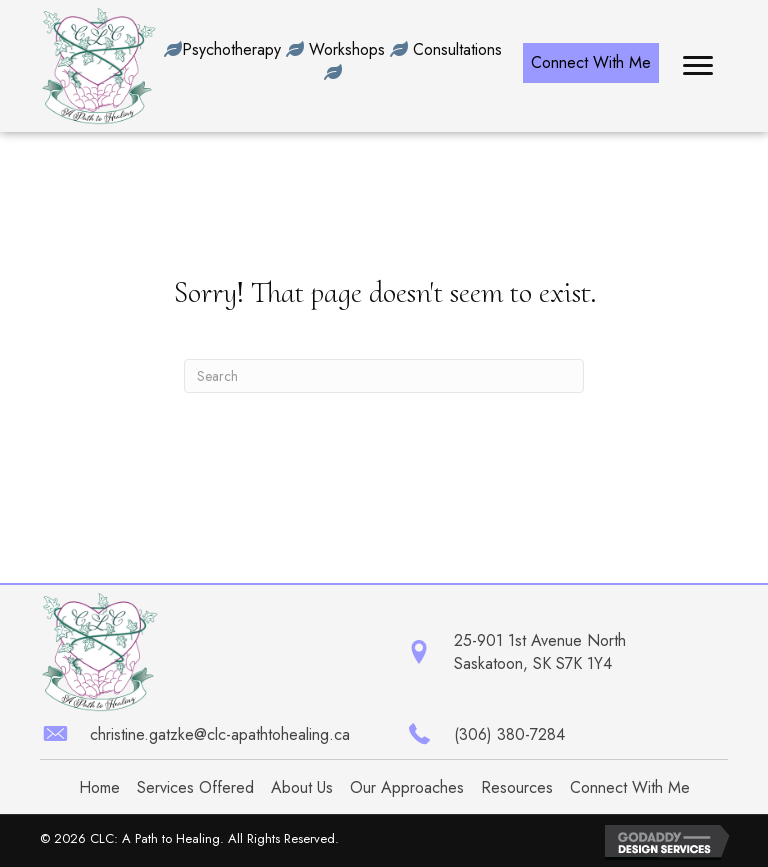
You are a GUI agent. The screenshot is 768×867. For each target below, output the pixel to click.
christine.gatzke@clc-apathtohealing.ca (220, 734)
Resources (517, 787)
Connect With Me (630, 787)
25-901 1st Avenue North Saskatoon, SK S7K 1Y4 (540, 652)
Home (99, 787)
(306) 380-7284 (509, 734)
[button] (591, 62)
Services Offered (195, 787)
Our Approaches (407, 787)
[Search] (384, 376)
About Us (302, 787)
